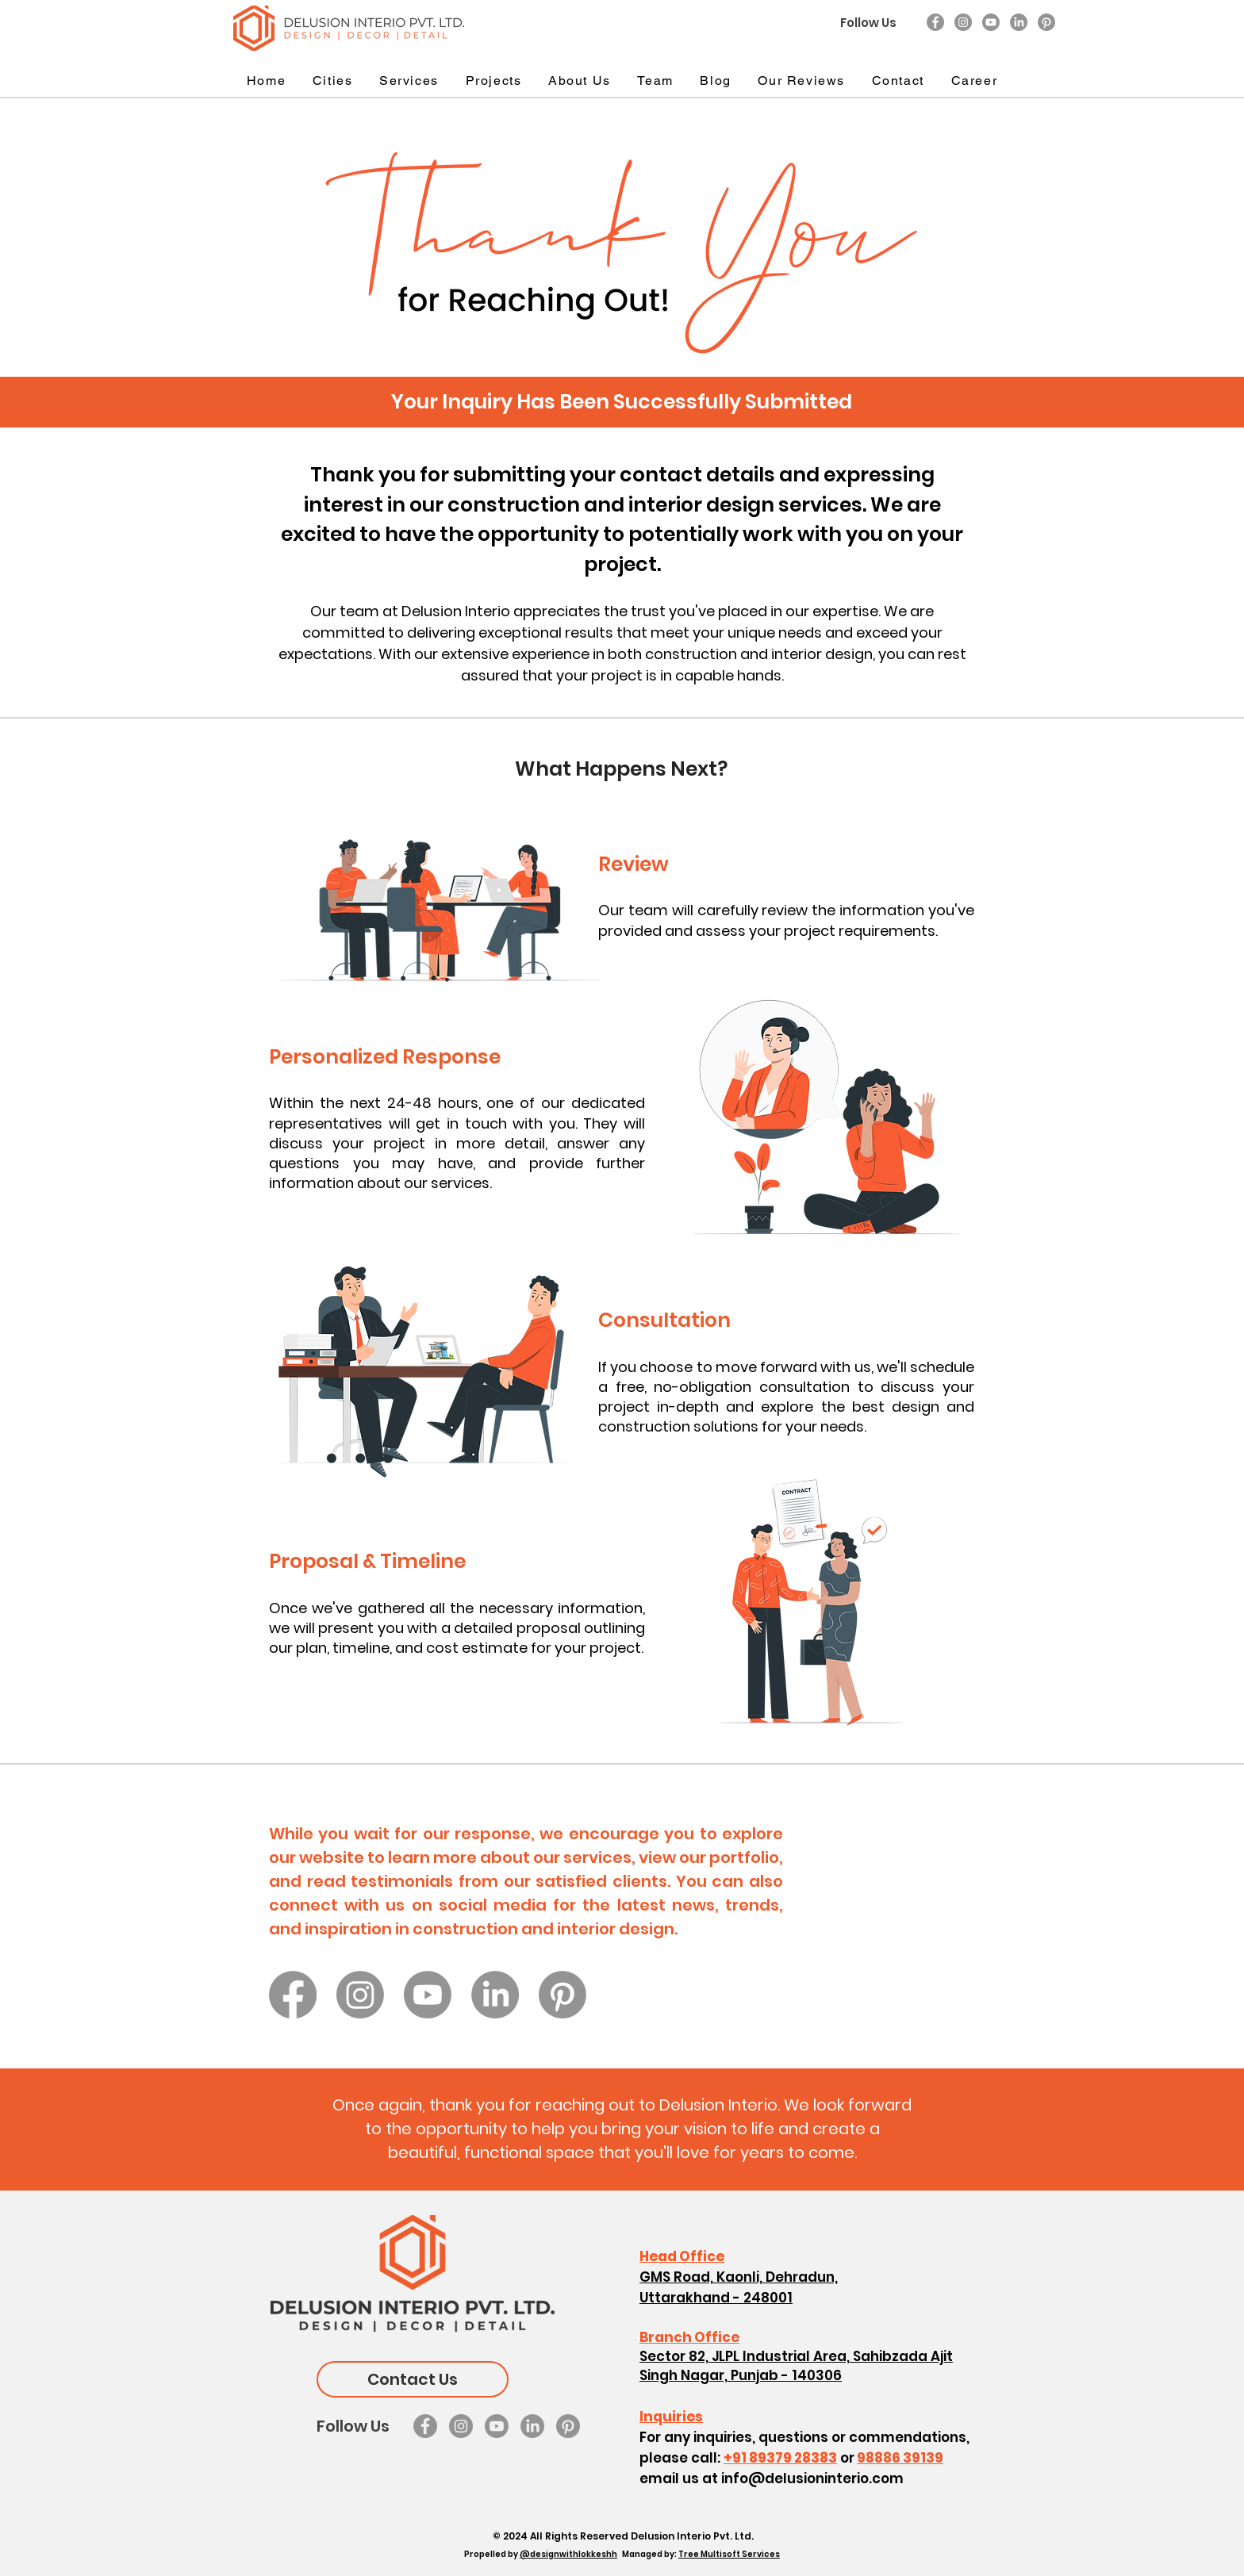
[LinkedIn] (1018, 22)
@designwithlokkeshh (568, 2554)
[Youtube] (991, 22)
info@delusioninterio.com (812, 2478)
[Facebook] (935, 22)
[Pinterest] (1046, 22)
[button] (332, 81)
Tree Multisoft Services (729, 2554)
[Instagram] (963, 22)
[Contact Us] (413, 2379)
